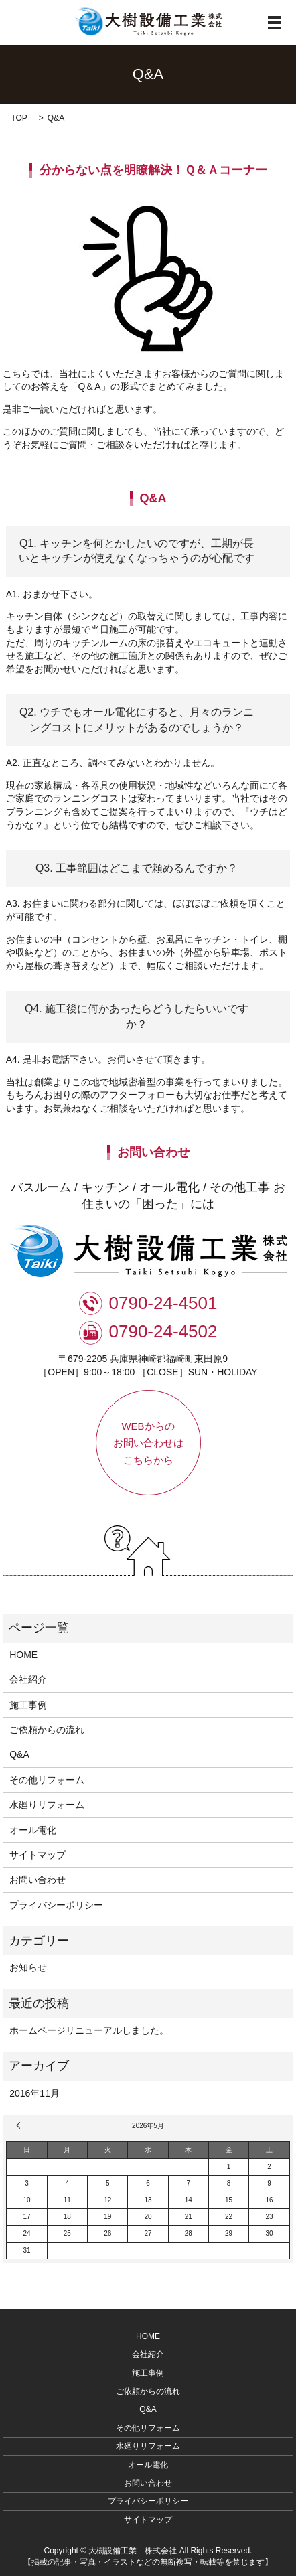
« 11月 (20, 2125)
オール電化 (32, 1830)
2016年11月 (34, 2093)
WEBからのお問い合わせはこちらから (148, 1443)
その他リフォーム (46, 1779)
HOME (23, 1654)
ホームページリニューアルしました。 (89, 2030)
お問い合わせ (37, 1879)
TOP (19, 118)
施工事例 (28, 1704)
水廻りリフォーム (46, 1804)
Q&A (19, 1754)
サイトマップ (37, 1854)
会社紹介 (28, 1679)
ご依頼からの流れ (46, 1729)
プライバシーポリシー (56, 1905)
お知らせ (28, 1967)
